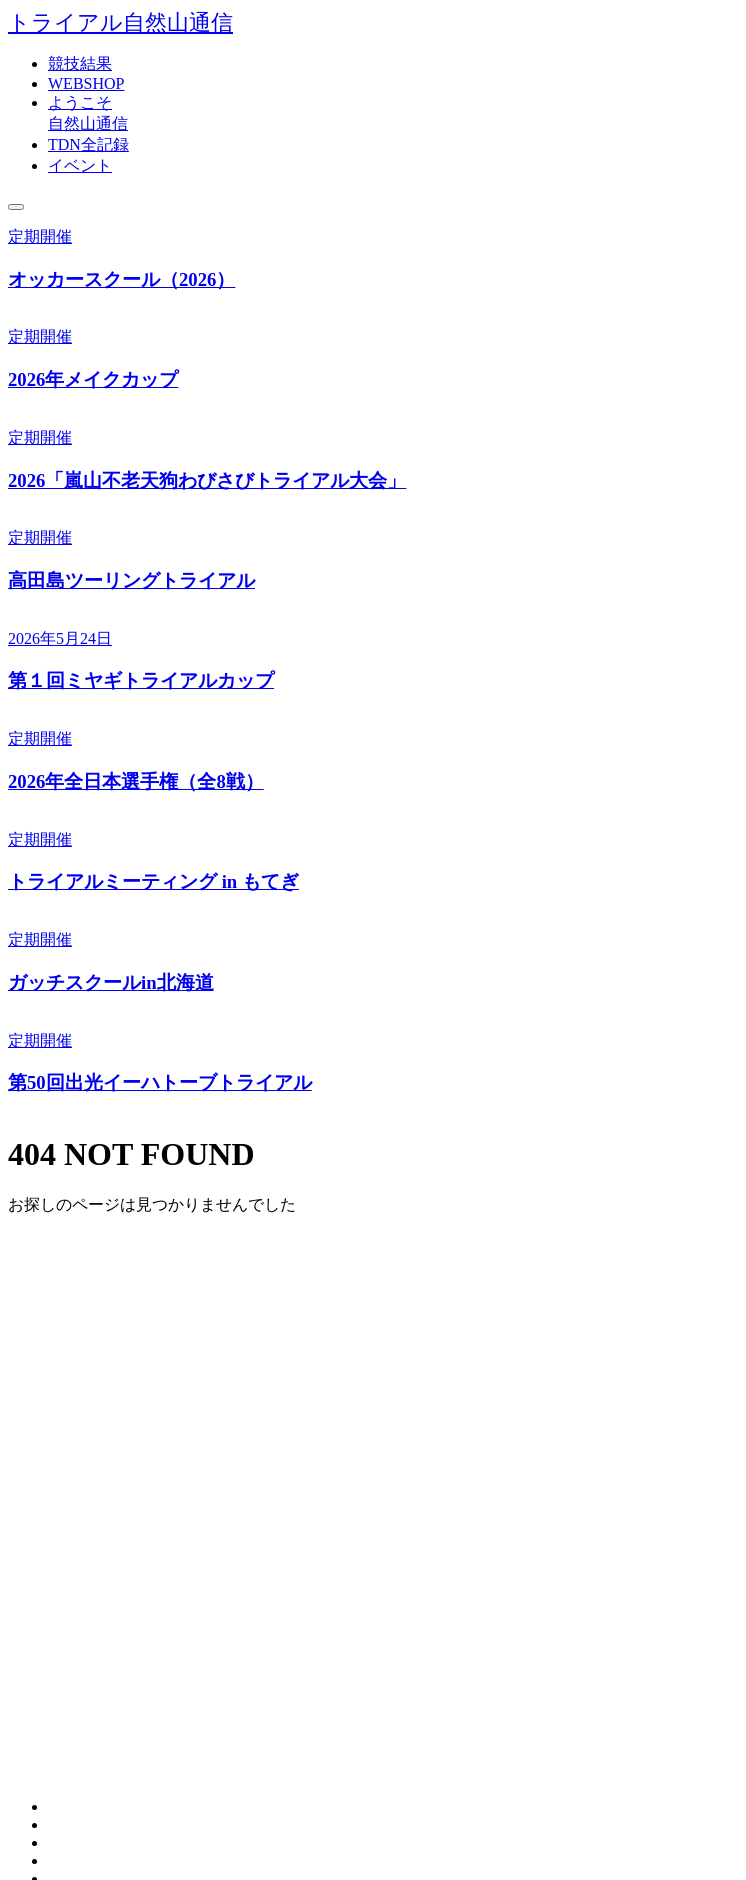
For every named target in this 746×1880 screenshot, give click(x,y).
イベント (80, 165)
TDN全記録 (88, 144)
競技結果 (80, 63)
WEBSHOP (86, 83)
